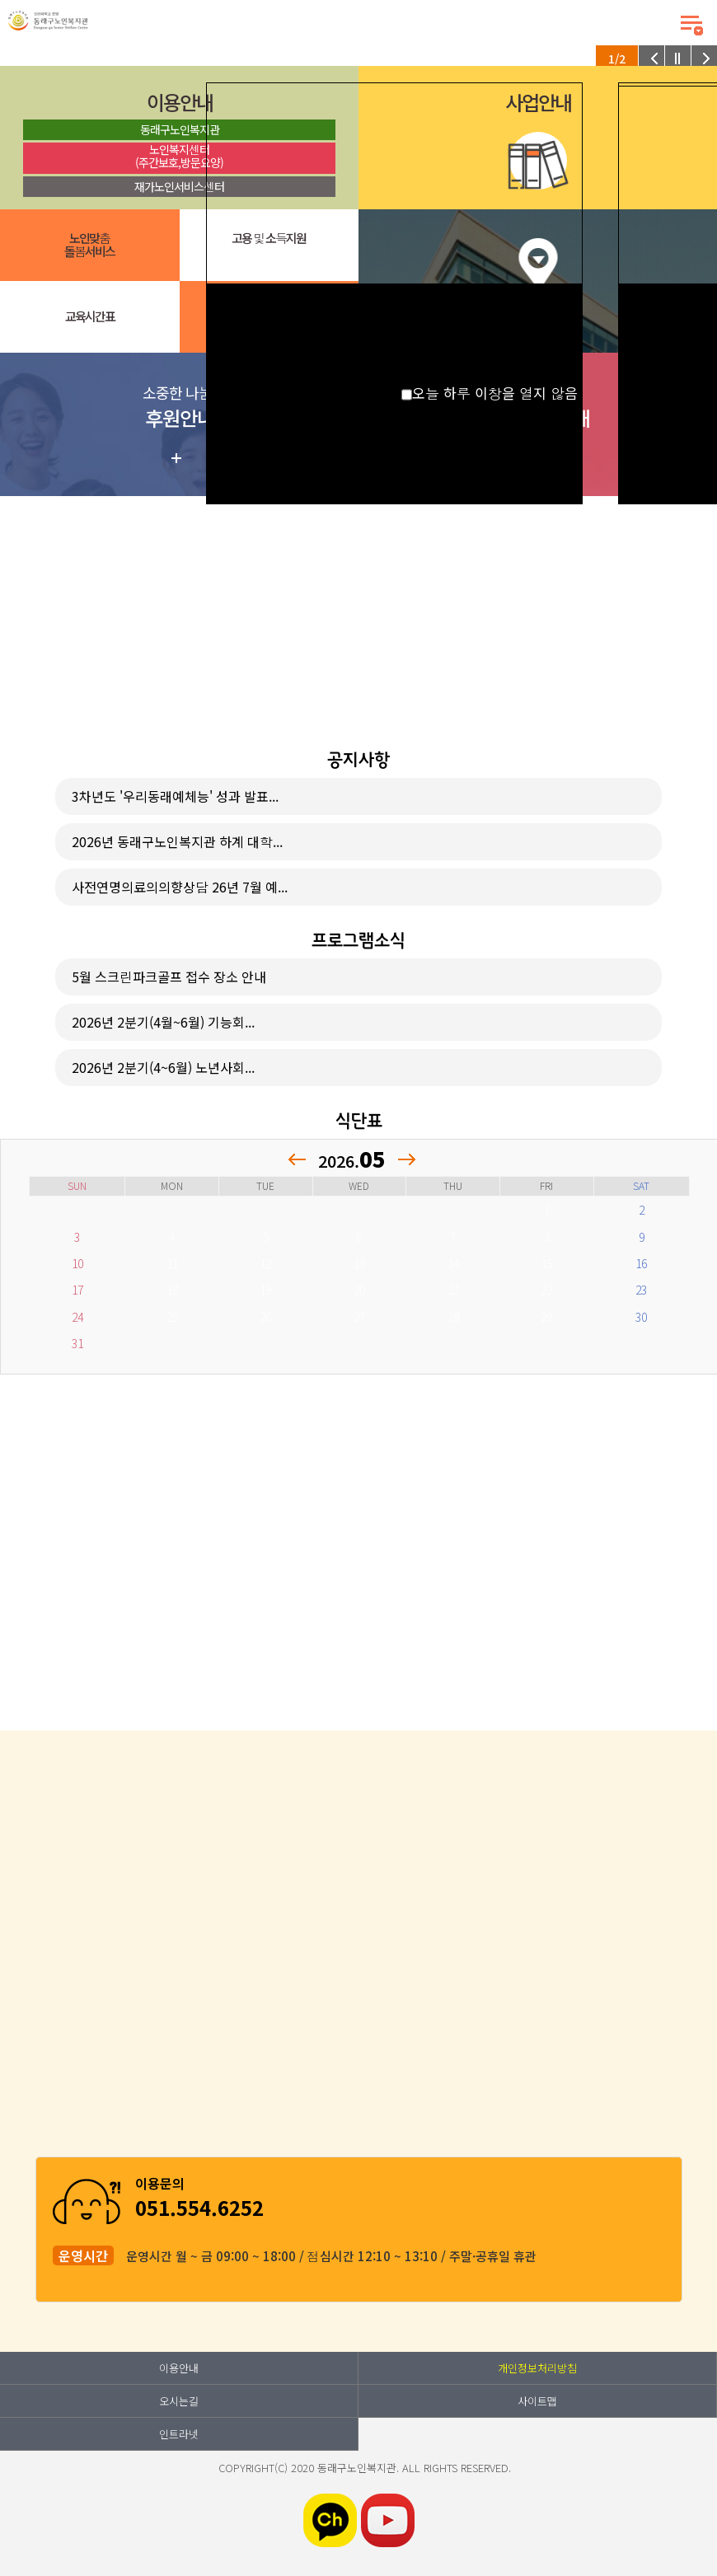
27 (359, 1317)
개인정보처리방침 (537, 2368)
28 (453, 1317)
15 (546, 1263)
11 (172, 1263)
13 (359, 1263)
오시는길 (179, 2401)
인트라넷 (179, 2434)
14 (453, 1263)
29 (546, 1317)
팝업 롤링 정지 (678, 58)
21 (453, 1289)
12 (265, 1263)
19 (265, 1289)
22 (546, 1289)
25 (172, 1317)
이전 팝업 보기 (651, 58)
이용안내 (179, 2368)
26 (265, 1317)
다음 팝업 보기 (704, 58)
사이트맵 (538, 2401)
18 (172, 1289)
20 (359, 1289)
